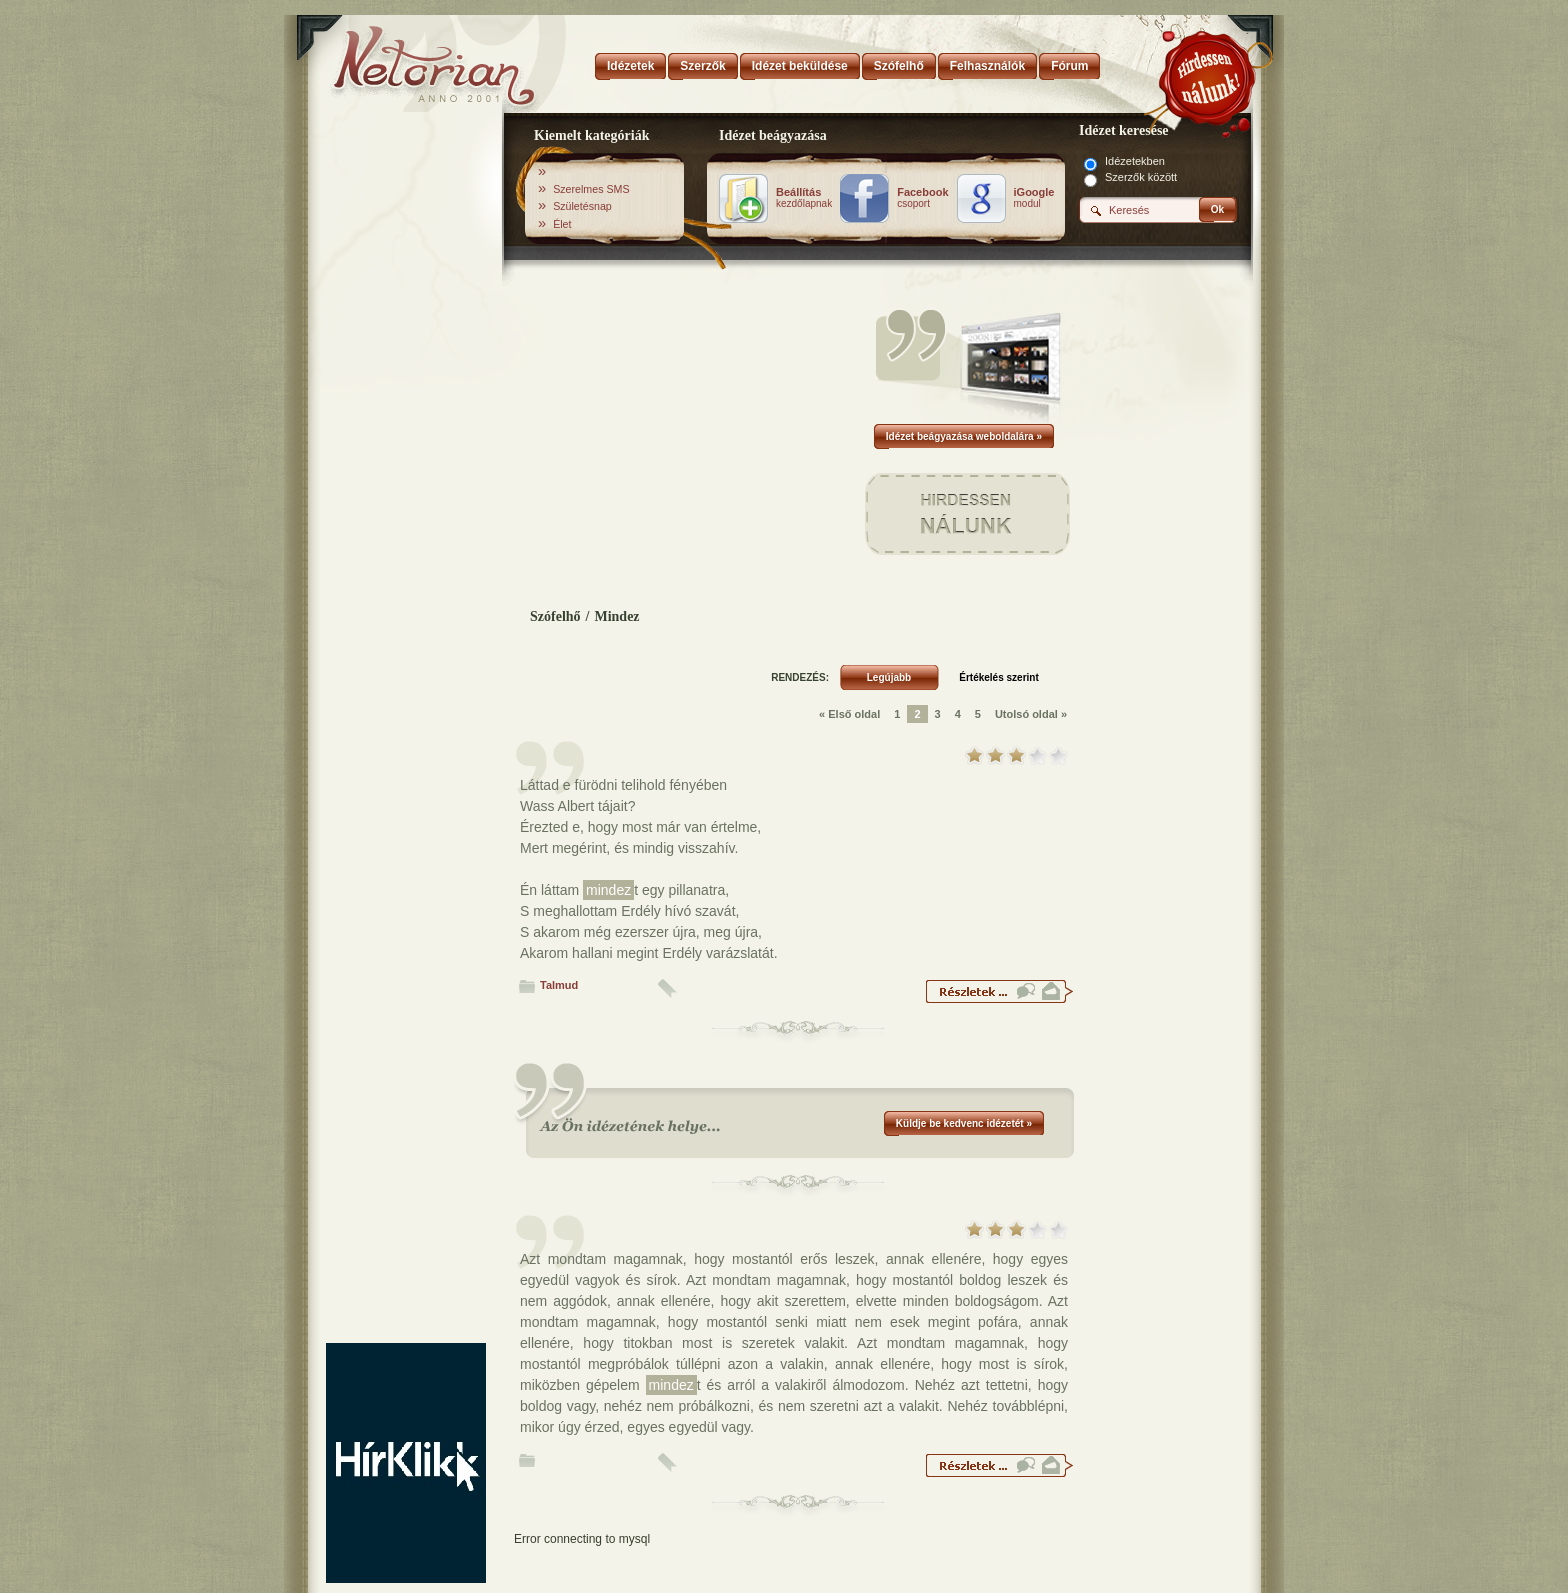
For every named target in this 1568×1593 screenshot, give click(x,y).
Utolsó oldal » (1031, 714)
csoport (922, 198)
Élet (562, 224)
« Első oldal (849, 714)
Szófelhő (555, 616)
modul (1034, 198)
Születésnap (582, 206)
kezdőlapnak (804, 198)
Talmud (559, 985)
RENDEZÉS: (800, 677)
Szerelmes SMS (591, 189)
